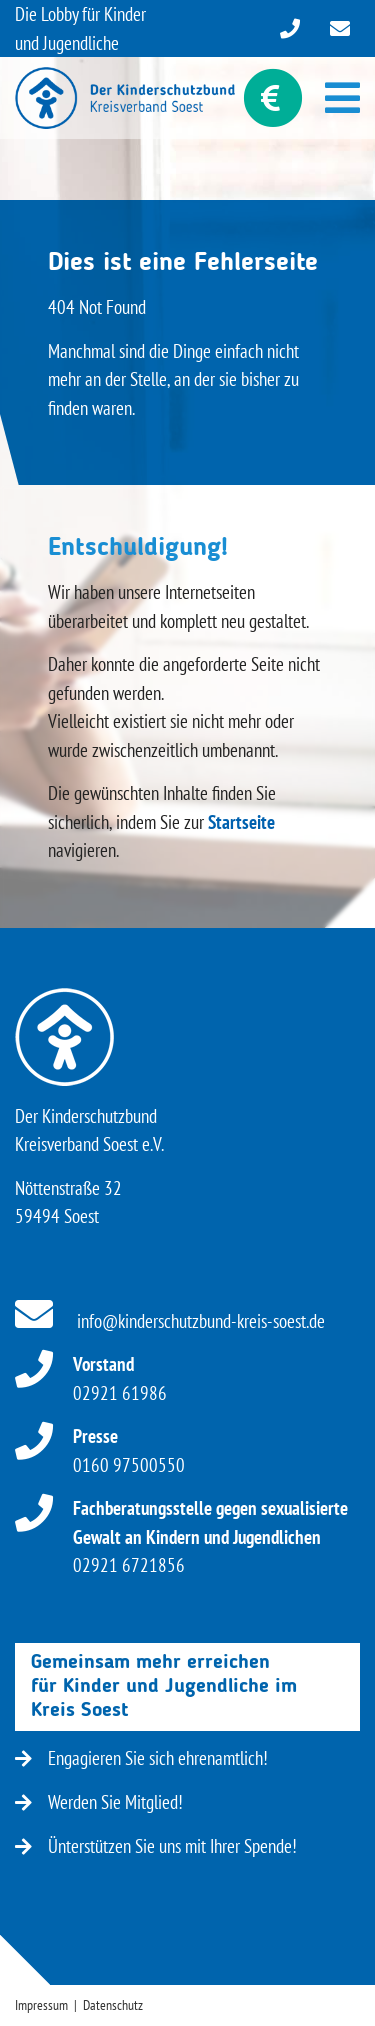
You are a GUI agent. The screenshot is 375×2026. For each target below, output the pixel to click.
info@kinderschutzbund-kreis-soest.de (170, 1321)
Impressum (41, 2005)
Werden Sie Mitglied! (99, 1802)
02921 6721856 (210, 1536)
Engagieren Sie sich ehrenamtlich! (141, 1758)
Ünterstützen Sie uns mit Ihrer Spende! (156, 1846)
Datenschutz (113, 2005)
